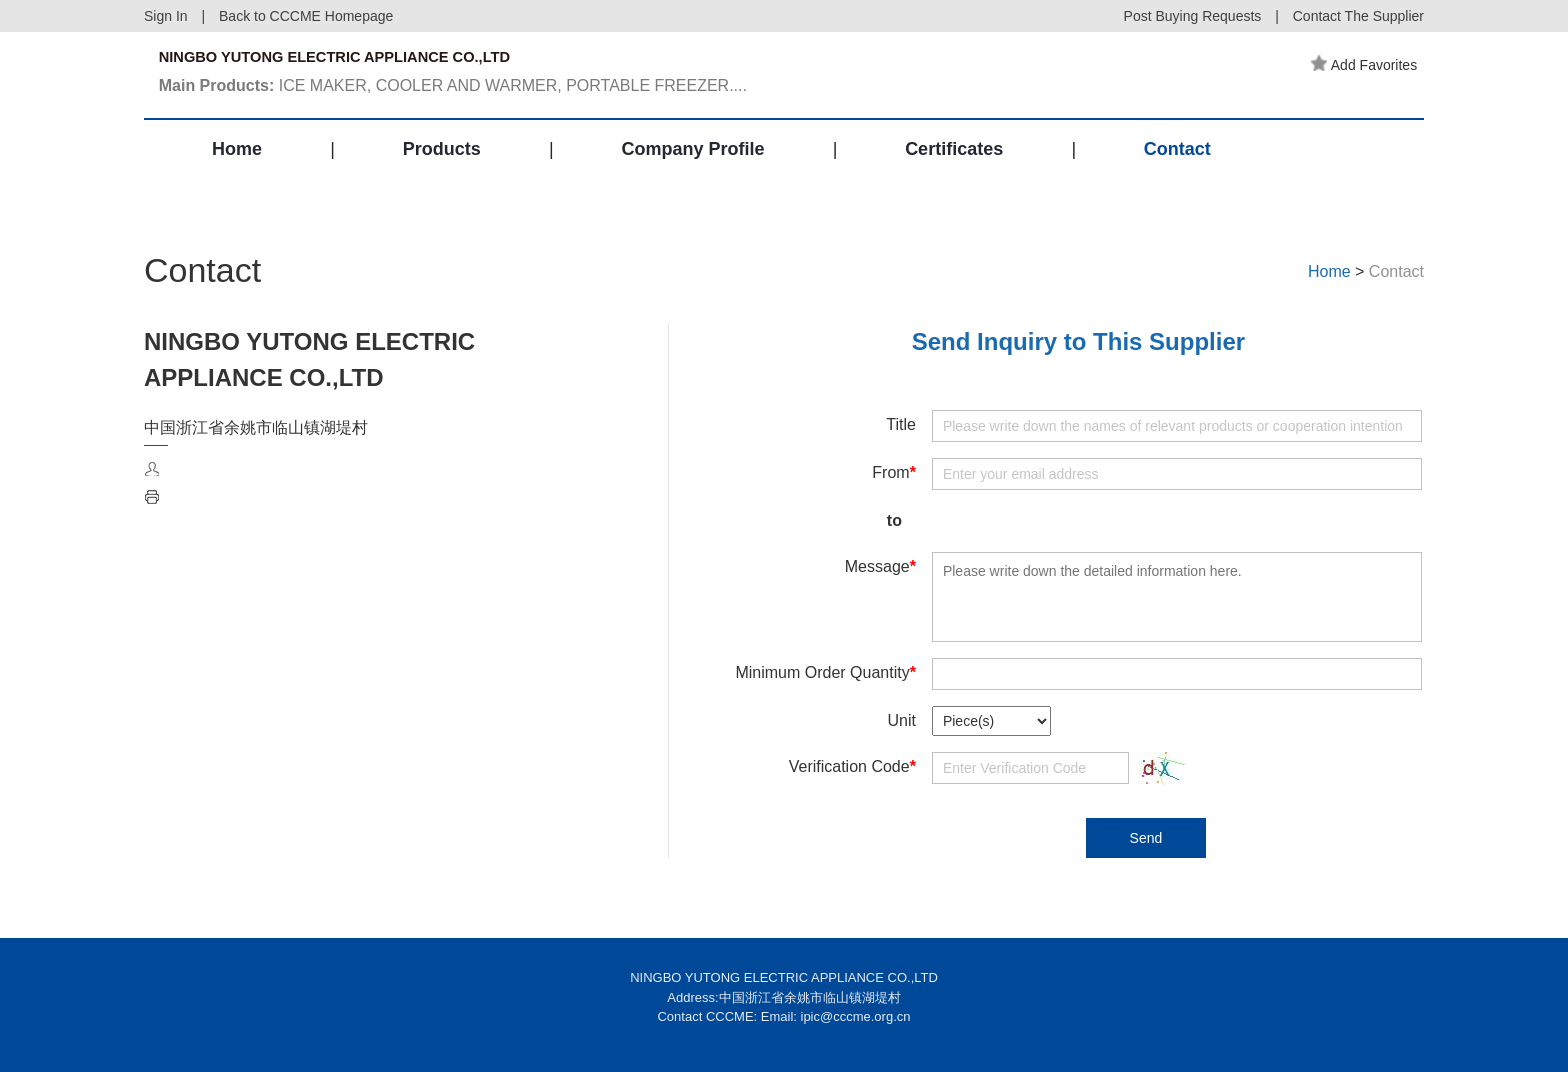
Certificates (954, 174)
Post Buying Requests (1193, 16)
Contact (1177, 174)
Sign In (166, 16)
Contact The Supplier (1358, 16)
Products (442, 174)
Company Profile (692, 174)
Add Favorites (1371, 65)
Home (237, 174)
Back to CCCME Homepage (306, 16)
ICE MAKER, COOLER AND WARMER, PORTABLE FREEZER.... (463, 93)
